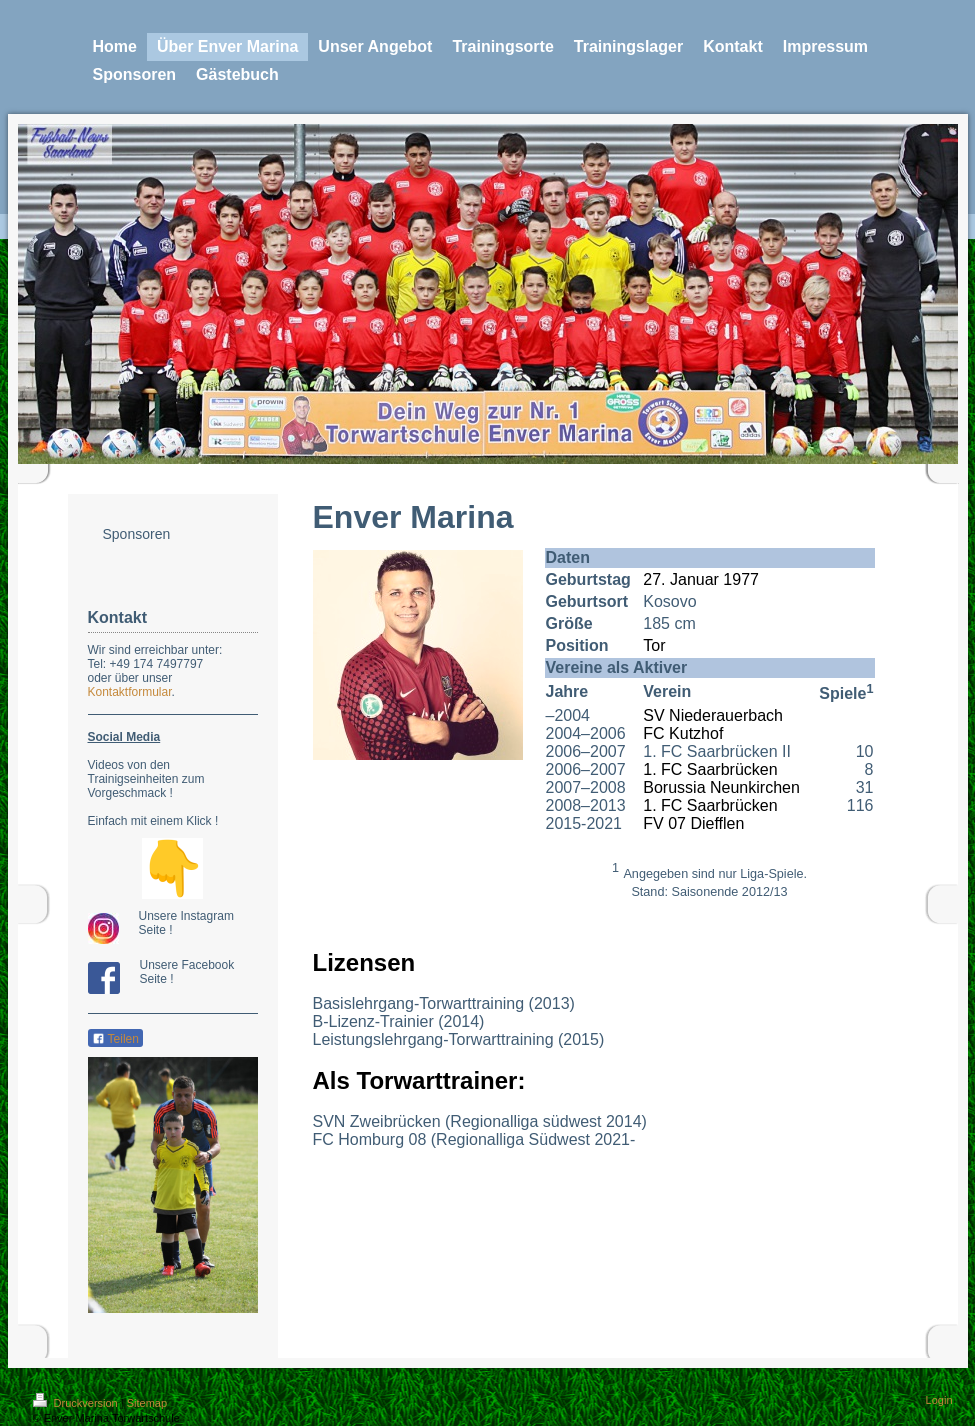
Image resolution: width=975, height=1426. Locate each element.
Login (939, 1400)
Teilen (115, 1039)
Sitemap (147, 1403)
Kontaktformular (130, 692)
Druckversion (77, 1403)
